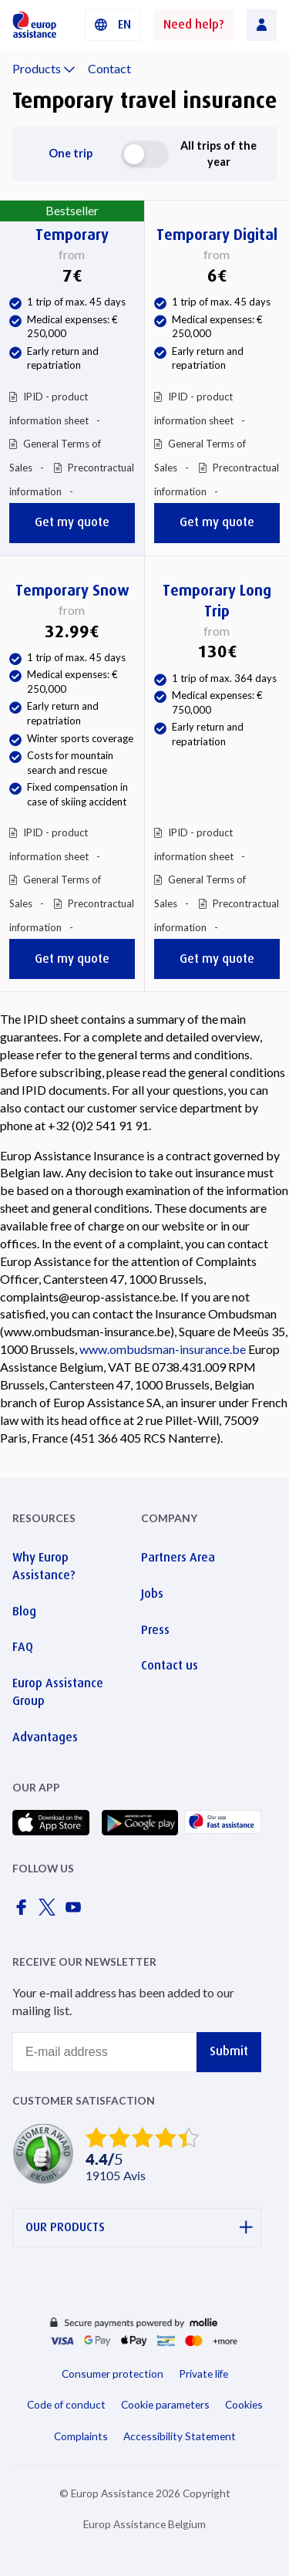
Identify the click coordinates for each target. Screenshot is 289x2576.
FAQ (22, 1646)
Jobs (152, 1593)
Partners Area (178, 1557)
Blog (24, 1611)
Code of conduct (66, 2404)
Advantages (45, 1737)
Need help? (193, 24)
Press (155, 1629)
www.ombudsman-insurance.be (162, 1349)
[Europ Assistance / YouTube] (76, 1911)
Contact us (169, 1665)
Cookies (244, 2404)
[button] (113, 25)
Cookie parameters (165, 2404)
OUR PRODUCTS (139, 2228)
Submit (229, 2051)
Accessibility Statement (179, 2436)
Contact (109, 68)
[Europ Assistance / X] (50, 1911)
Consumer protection (112, 2373)
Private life (203, 2373)
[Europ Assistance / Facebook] (23, 1911)
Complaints (81, 2436)
